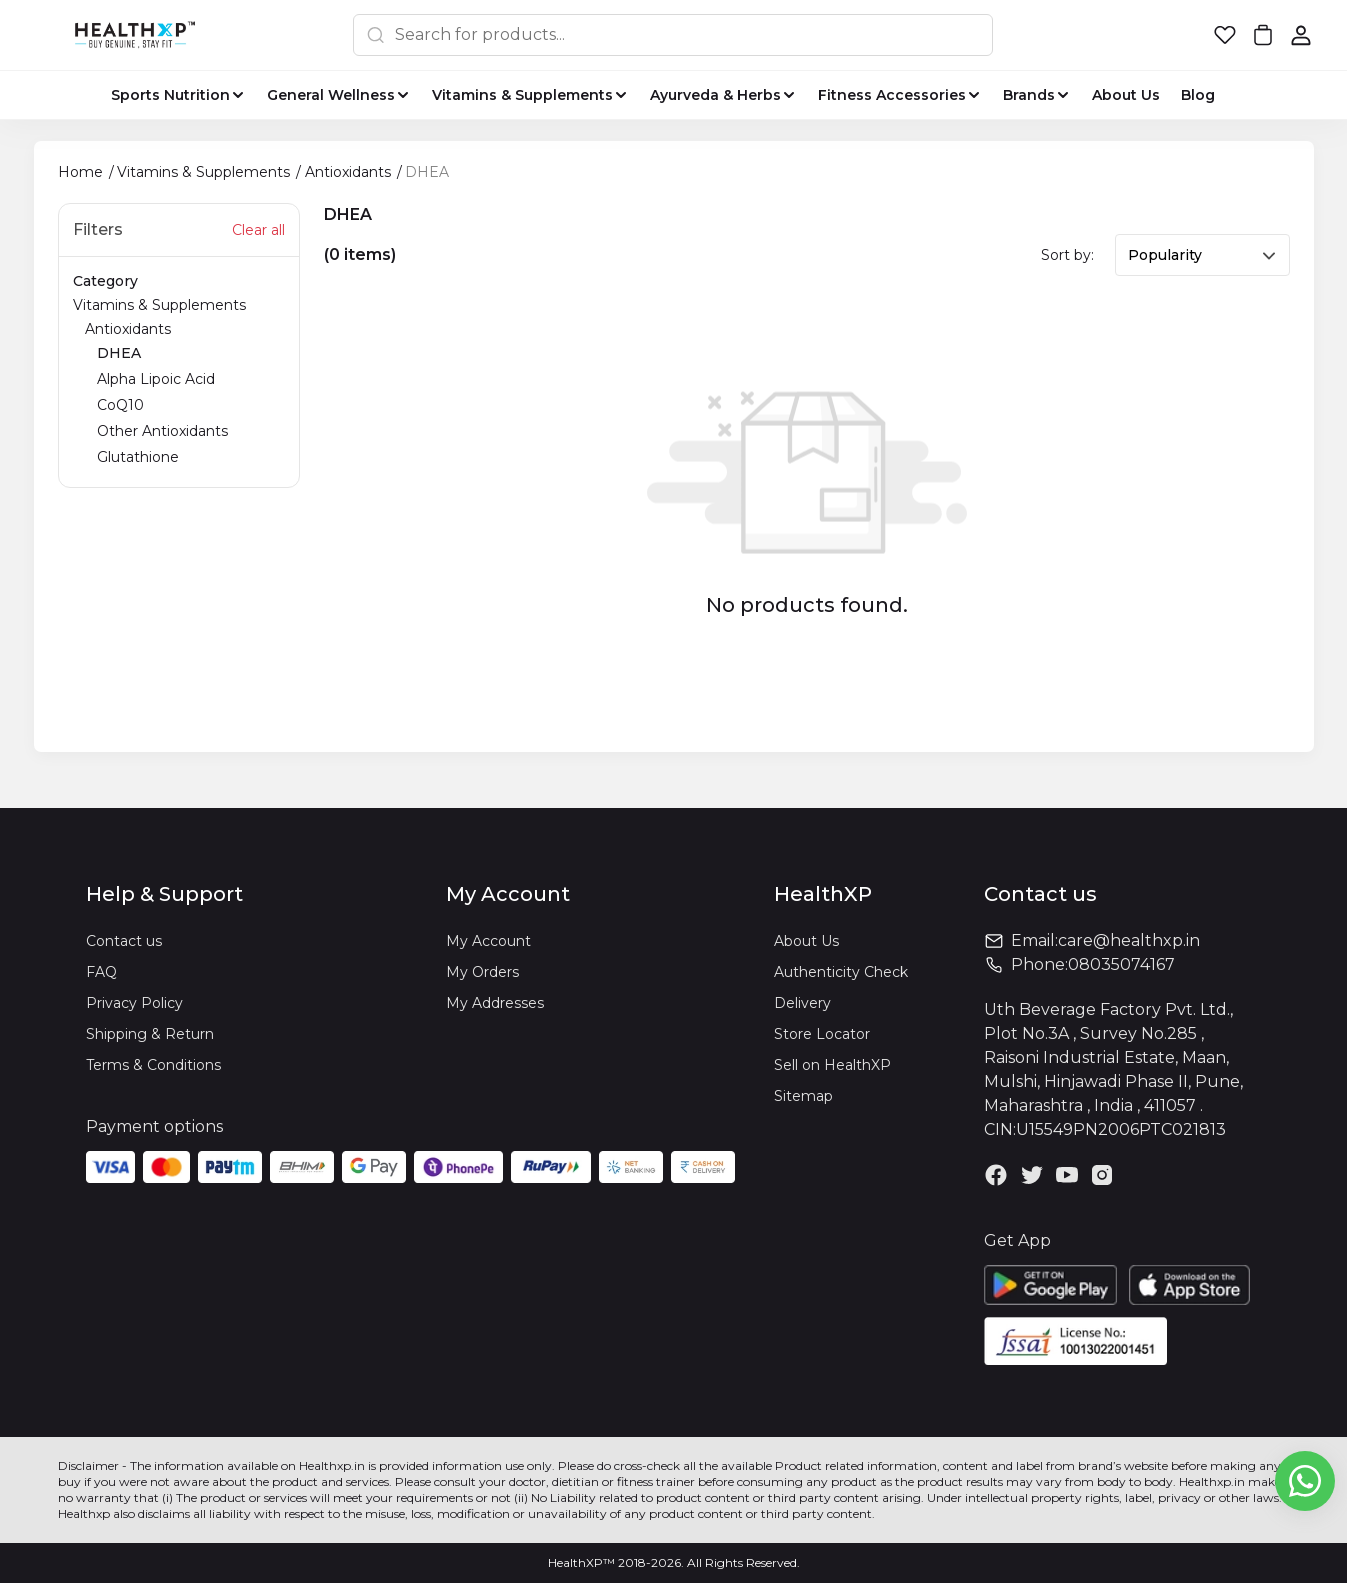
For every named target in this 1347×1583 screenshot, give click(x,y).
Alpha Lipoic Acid (156, 379)
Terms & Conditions (153, 1065)
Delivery (802, 1003)
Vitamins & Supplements (179, 383)
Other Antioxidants (162, 431)
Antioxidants (185, 394)
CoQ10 (120, 405)
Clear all (258, 230)
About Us (806, 941)
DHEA (119, 353)
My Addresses (495, 1003)
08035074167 (1121, 964)
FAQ (101, 972)
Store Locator (822, 1034)
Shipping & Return (150, 1034)
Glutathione (138, 457)
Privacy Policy (134, 1003)
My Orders (482, 972)
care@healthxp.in (1129, 940)
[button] (1225, 35)
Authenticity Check (841, 972)
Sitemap (803, 1096)
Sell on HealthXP (832, 1065)
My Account (488, 941)
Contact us (124, 941)
